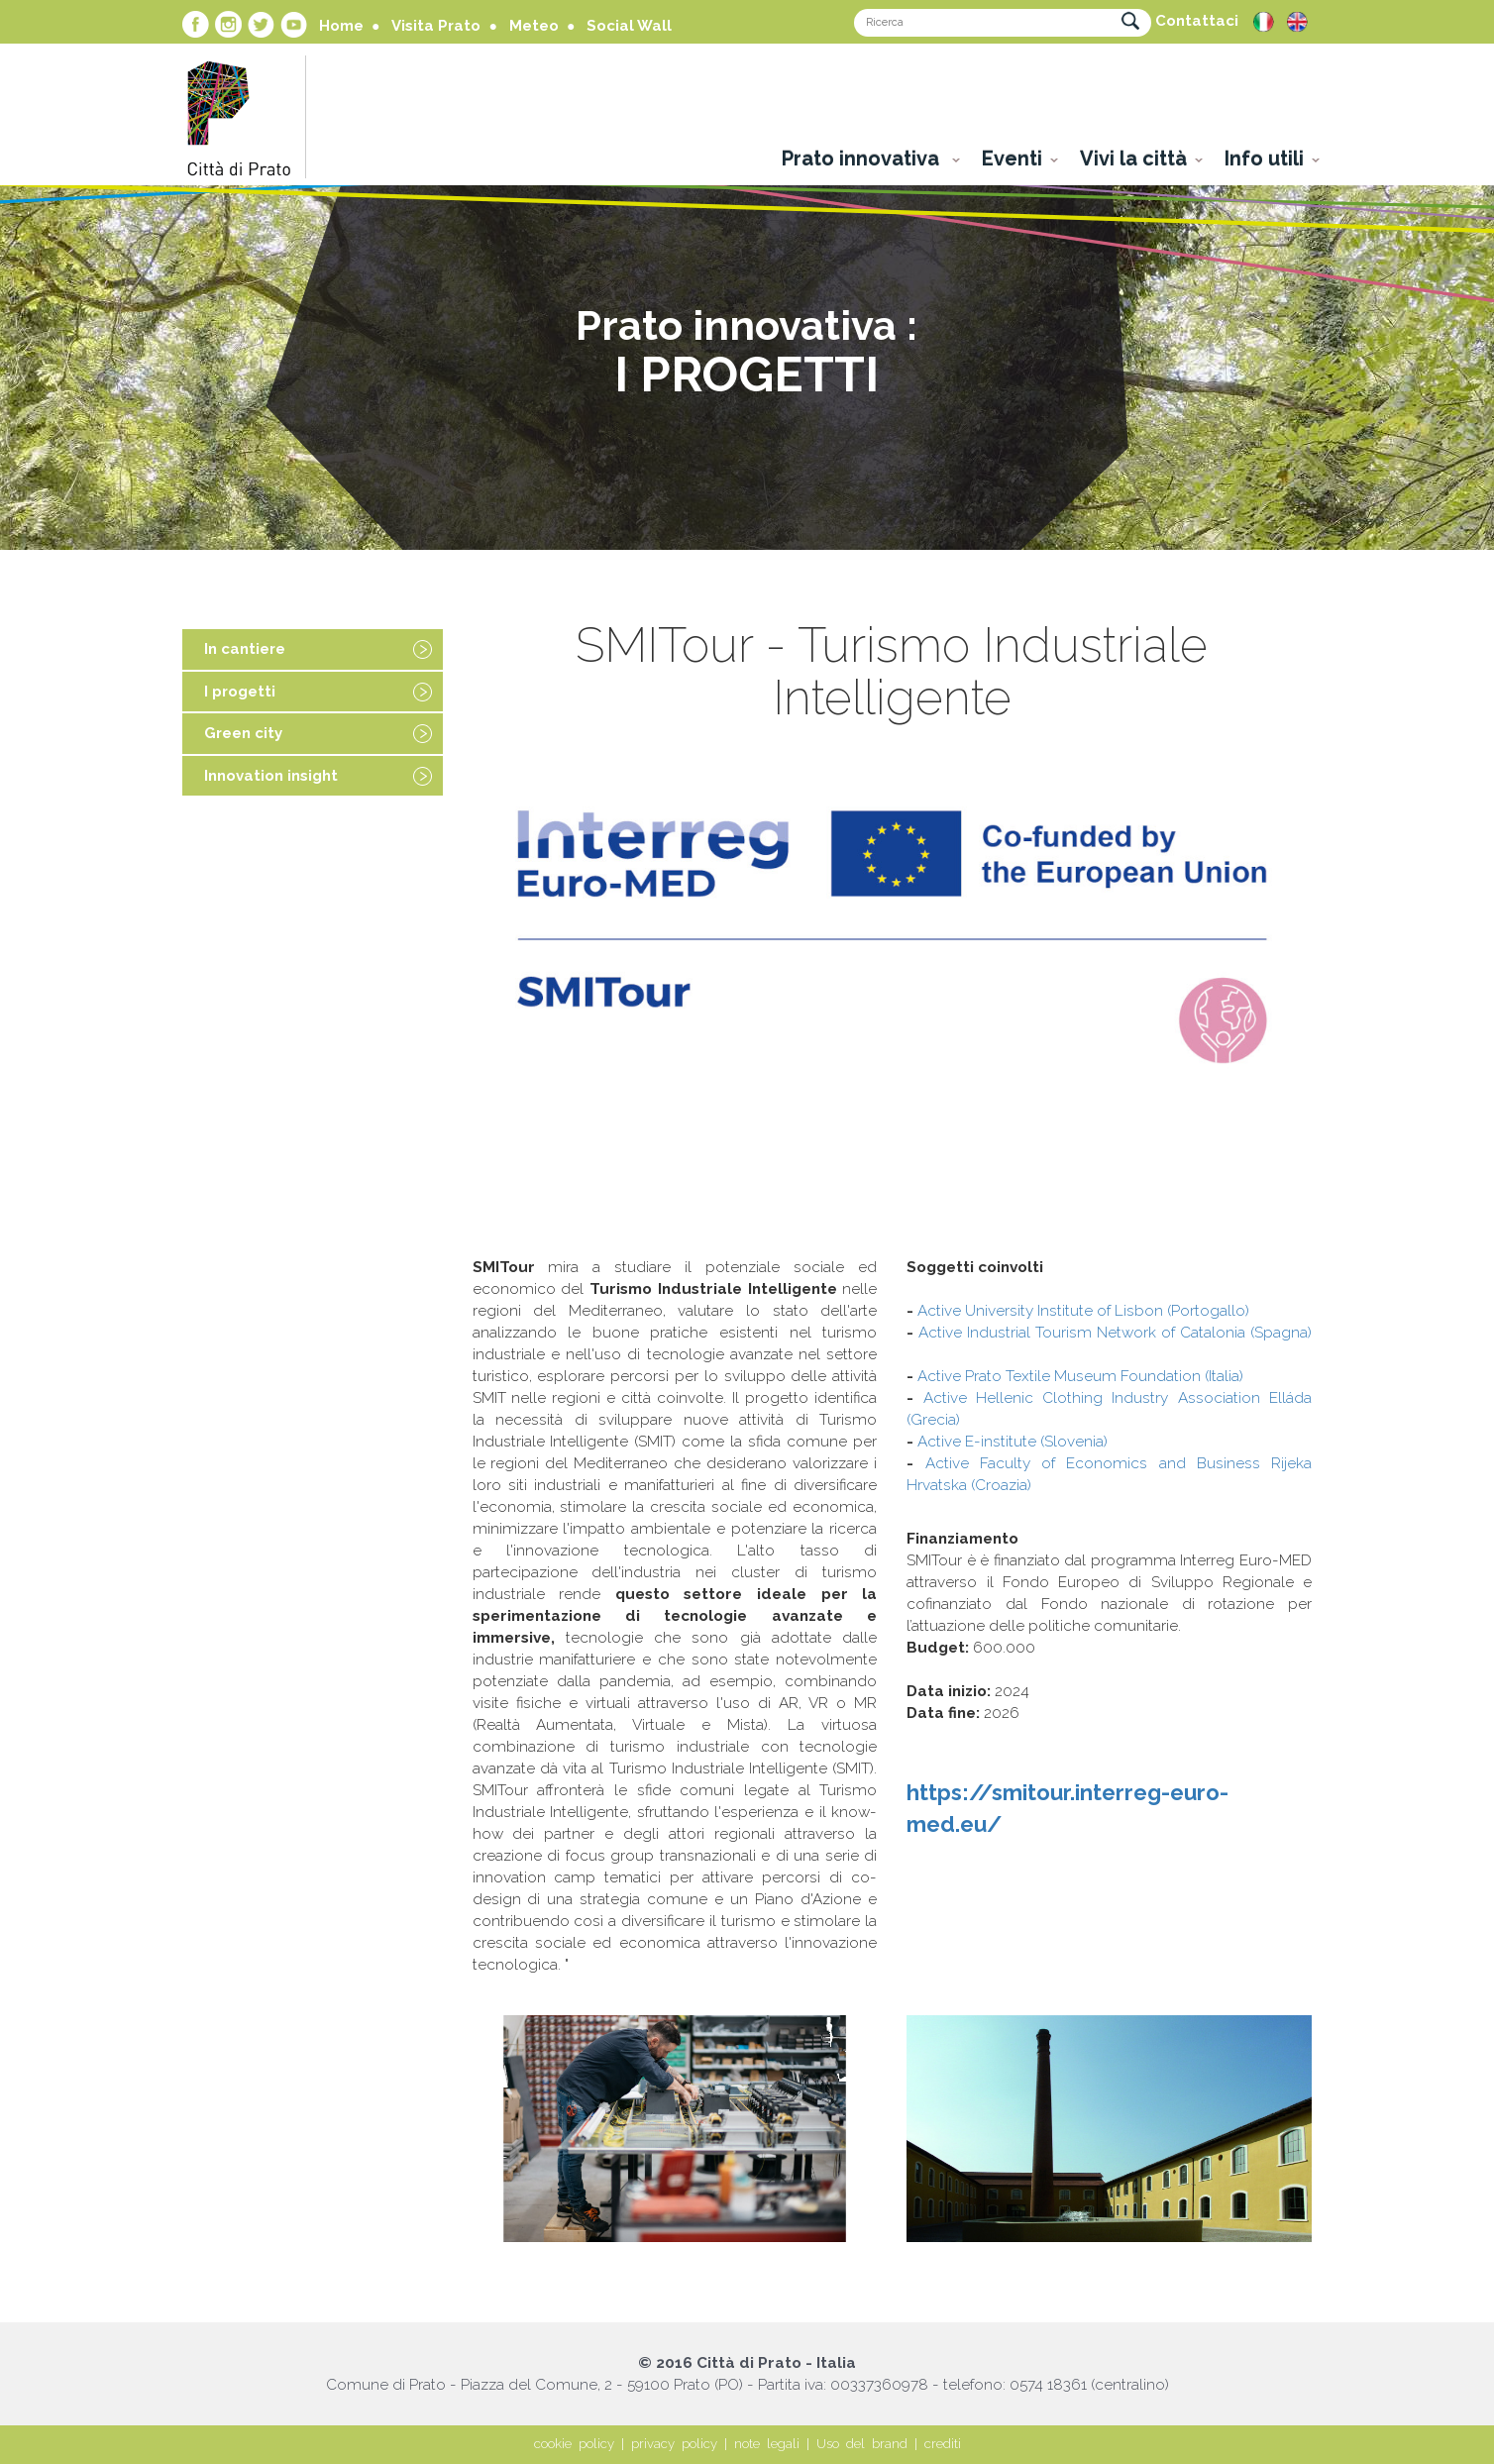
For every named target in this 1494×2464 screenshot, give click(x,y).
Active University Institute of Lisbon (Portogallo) (1083, 1311)
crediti (942, 2443)
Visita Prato (435, 26)
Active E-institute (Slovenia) (1012, 1441)
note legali (767, 2443)
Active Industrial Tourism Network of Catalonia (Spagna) (1115, 1332)
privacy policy (674, 2443)
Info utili (1264, 158)
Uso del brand (861, 2443)
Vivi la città (1133, 158)
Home (341, 26)
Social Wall (629, 26)
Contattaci (1196, 21)
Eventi (1012, 158)
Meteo (534, 26)
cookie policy (574, 2443)
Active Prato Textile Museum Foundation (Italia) (1080, 1376)
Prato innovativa (863, 158)
